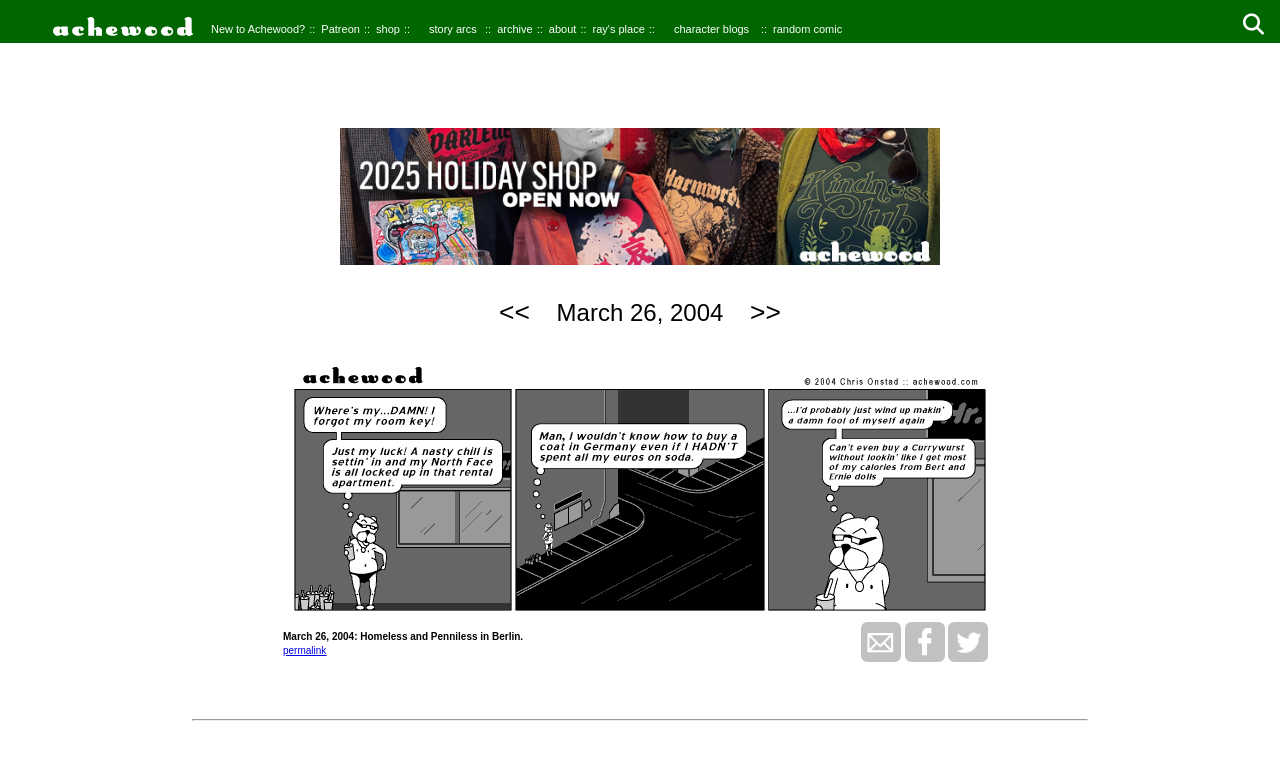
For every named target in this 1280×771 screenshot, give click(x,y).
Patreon (340, 29)
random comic (807, 29)
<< (514, 312)
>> (765, 312)
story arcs (453, 29)
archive (514, 29)
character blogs (711, 29)
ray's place (619, 29)
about (563, 29)
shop (388, 29)
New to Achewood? (258, 29)
